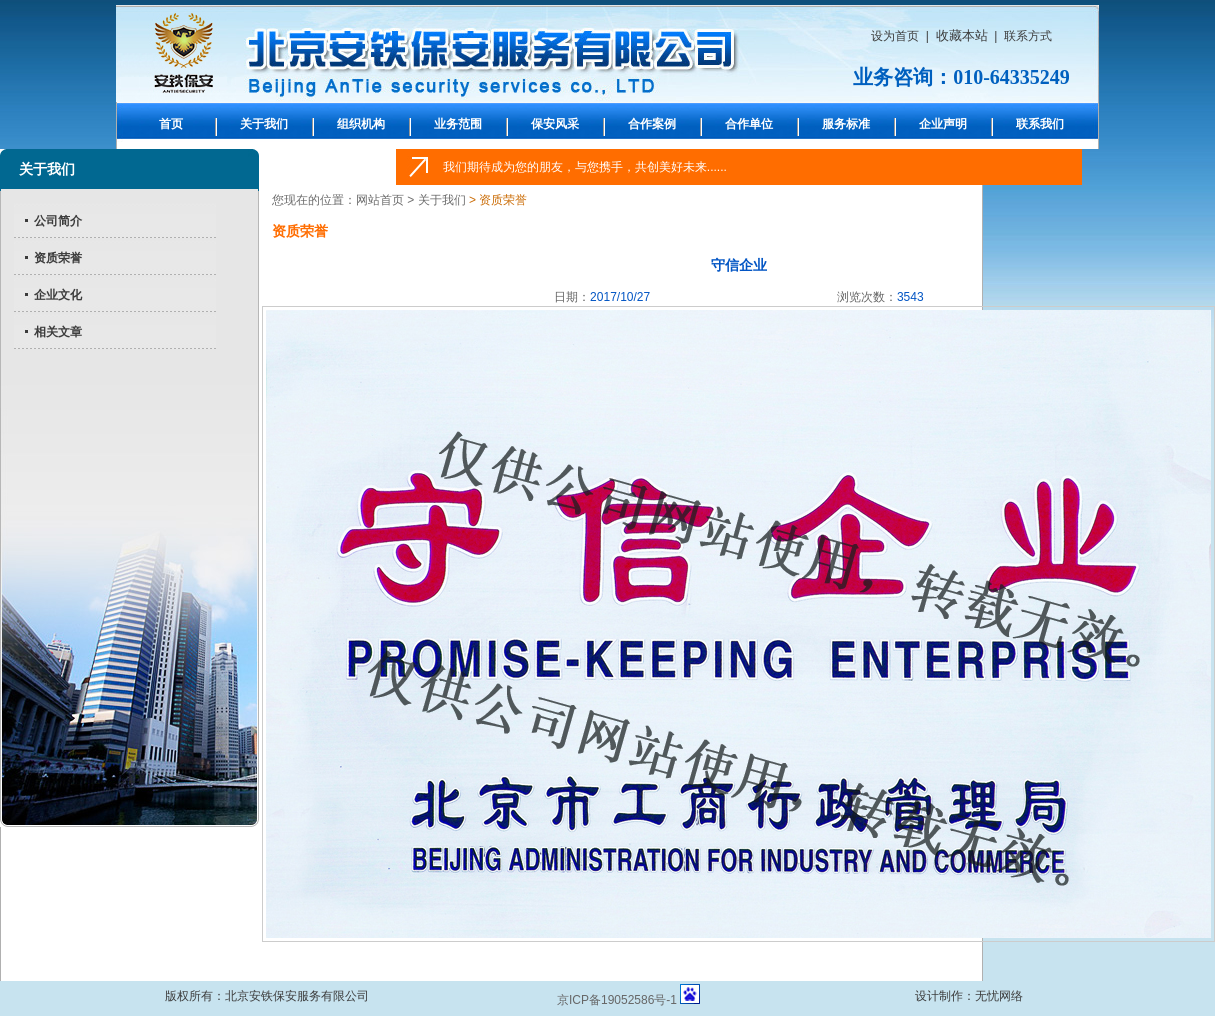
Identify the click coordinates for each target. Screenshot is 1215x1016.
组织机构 (361, 124)
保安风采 (555, 124)
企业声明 (943, 124)
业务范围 (458, 124)
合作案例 (652, 124)
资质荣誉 (58, 258)
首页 (171, 124)
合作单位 (749, 124)
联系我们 (1040, 124)
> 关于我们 (436, 200)
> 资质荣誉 (497, 200)
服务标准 (846, 124)
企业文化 (58, 295)
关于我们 (264, 124)
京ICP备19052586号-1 (617, 1000)
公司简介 (58, 221)
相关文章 (58, 332)
